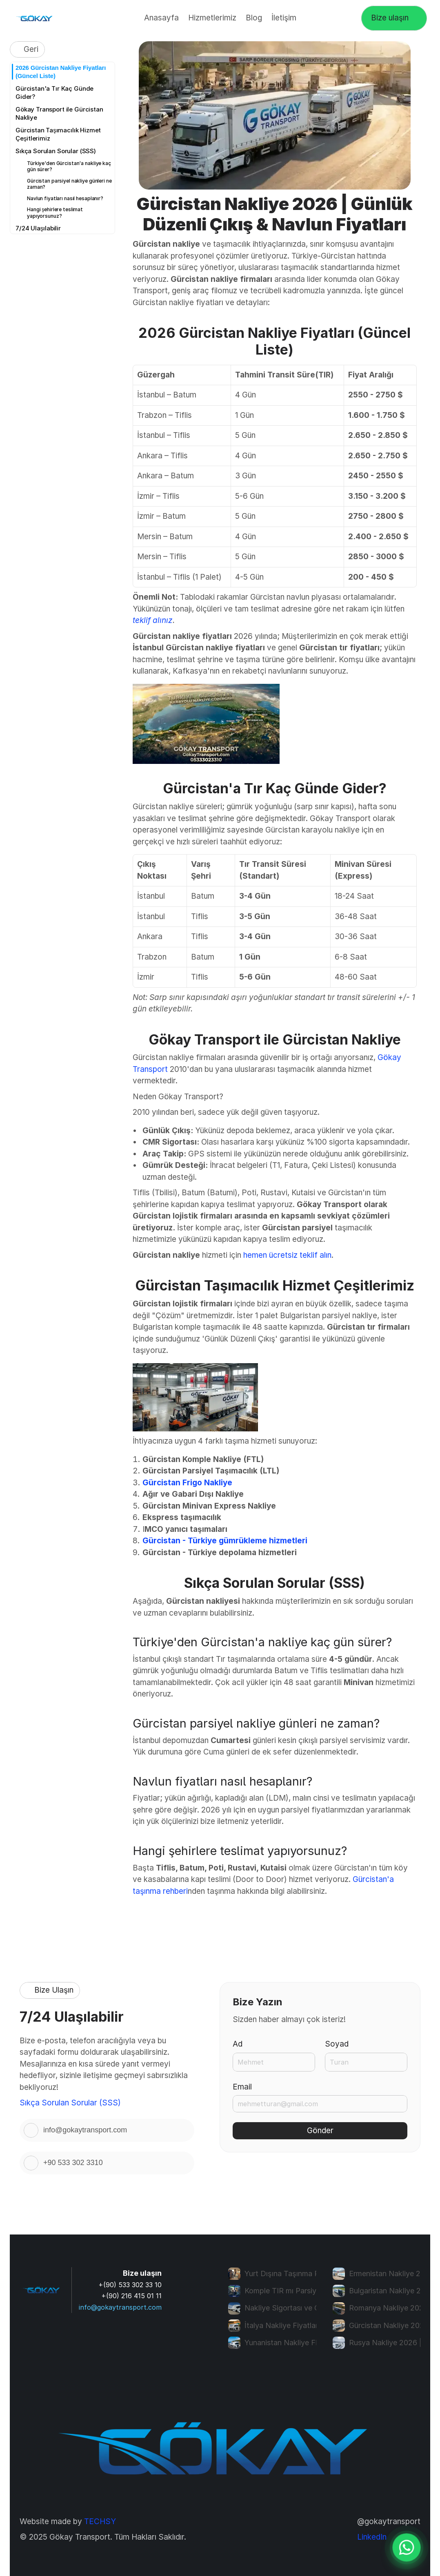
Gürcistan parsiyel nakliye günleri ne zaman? (69, 184)
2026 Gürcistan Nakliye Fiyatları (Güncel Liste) (61, 71)
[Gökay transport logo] (35, 18)
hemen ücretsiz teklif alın (287, 1255)
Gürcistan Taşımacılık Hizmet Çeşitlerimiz (58, 134)
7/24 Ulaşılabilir (38, 228)
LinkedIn (372, 2537)
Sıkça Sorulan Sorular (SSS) (56, 151)
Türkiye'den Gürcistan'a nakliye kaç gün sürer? (69, 166)
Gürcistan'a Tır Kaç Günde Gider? (54, 92)
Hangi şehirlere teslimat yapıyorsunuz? (55, 212)
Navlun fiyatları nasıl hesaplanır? (65, 198)
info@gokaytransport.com (120, 2307)
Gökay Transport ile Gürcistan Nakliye (59, 113)
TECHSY (100, 2521)
